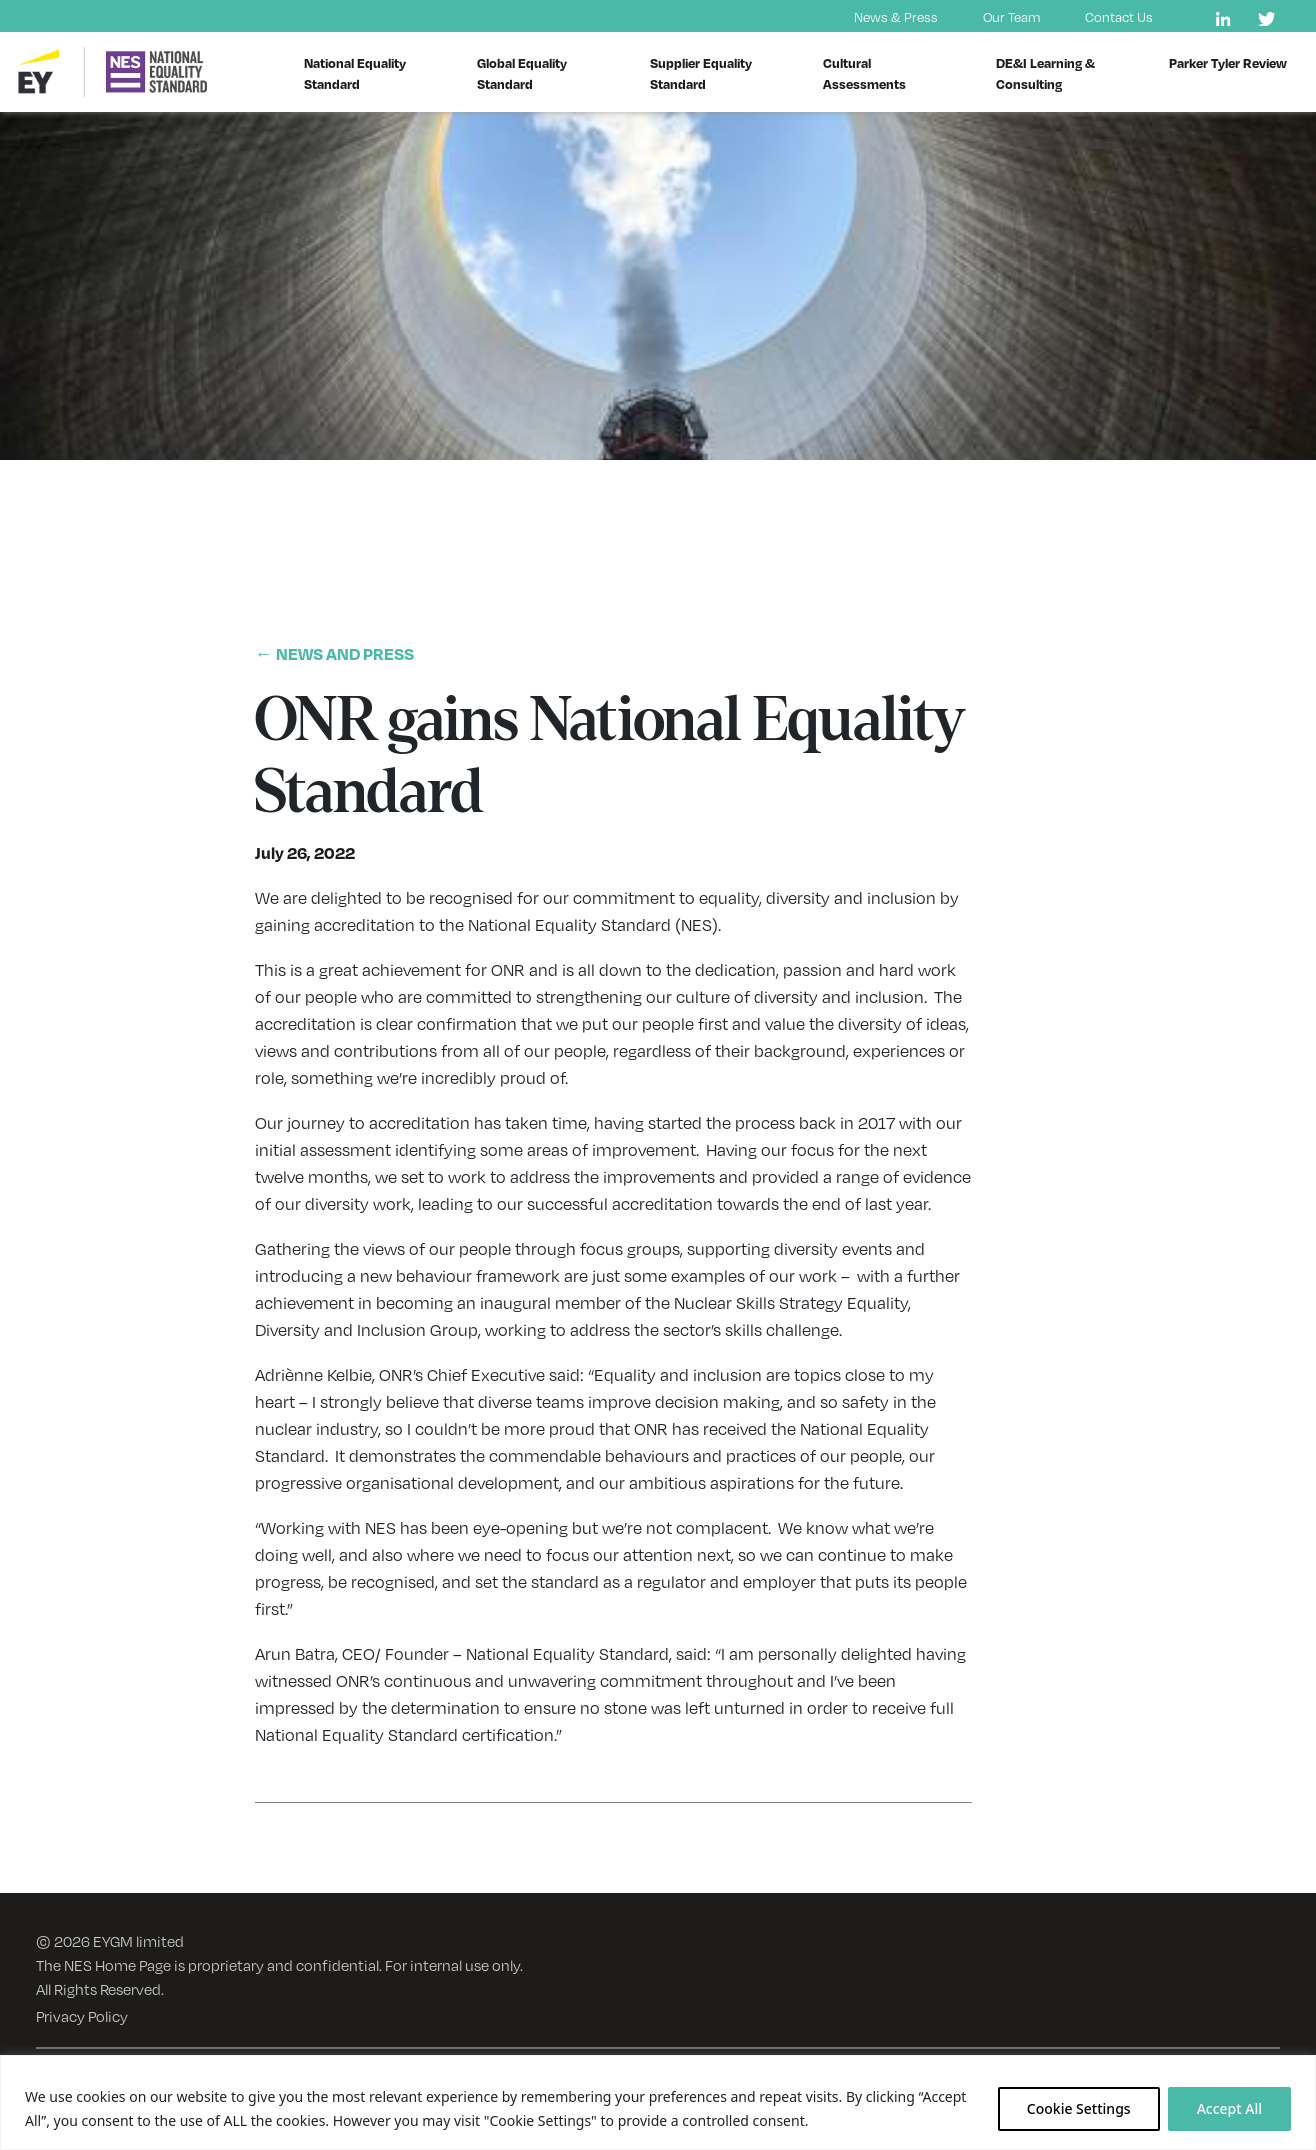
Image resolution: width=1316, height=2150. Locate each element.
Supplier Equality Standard (701, 73)
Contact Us (1119, 16)
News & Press (896, 16)
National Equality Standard (355, 73)
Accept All (1229, 2108)
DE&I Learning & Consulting (1045, 73)
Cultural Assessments (864, 73)
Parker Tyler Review (1228, 62)
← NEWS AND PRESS (334, 653)
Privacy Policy (82, 2015)
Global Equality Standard (522, 73)
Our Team (1011, 16)
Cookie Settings (1079, 2108)
